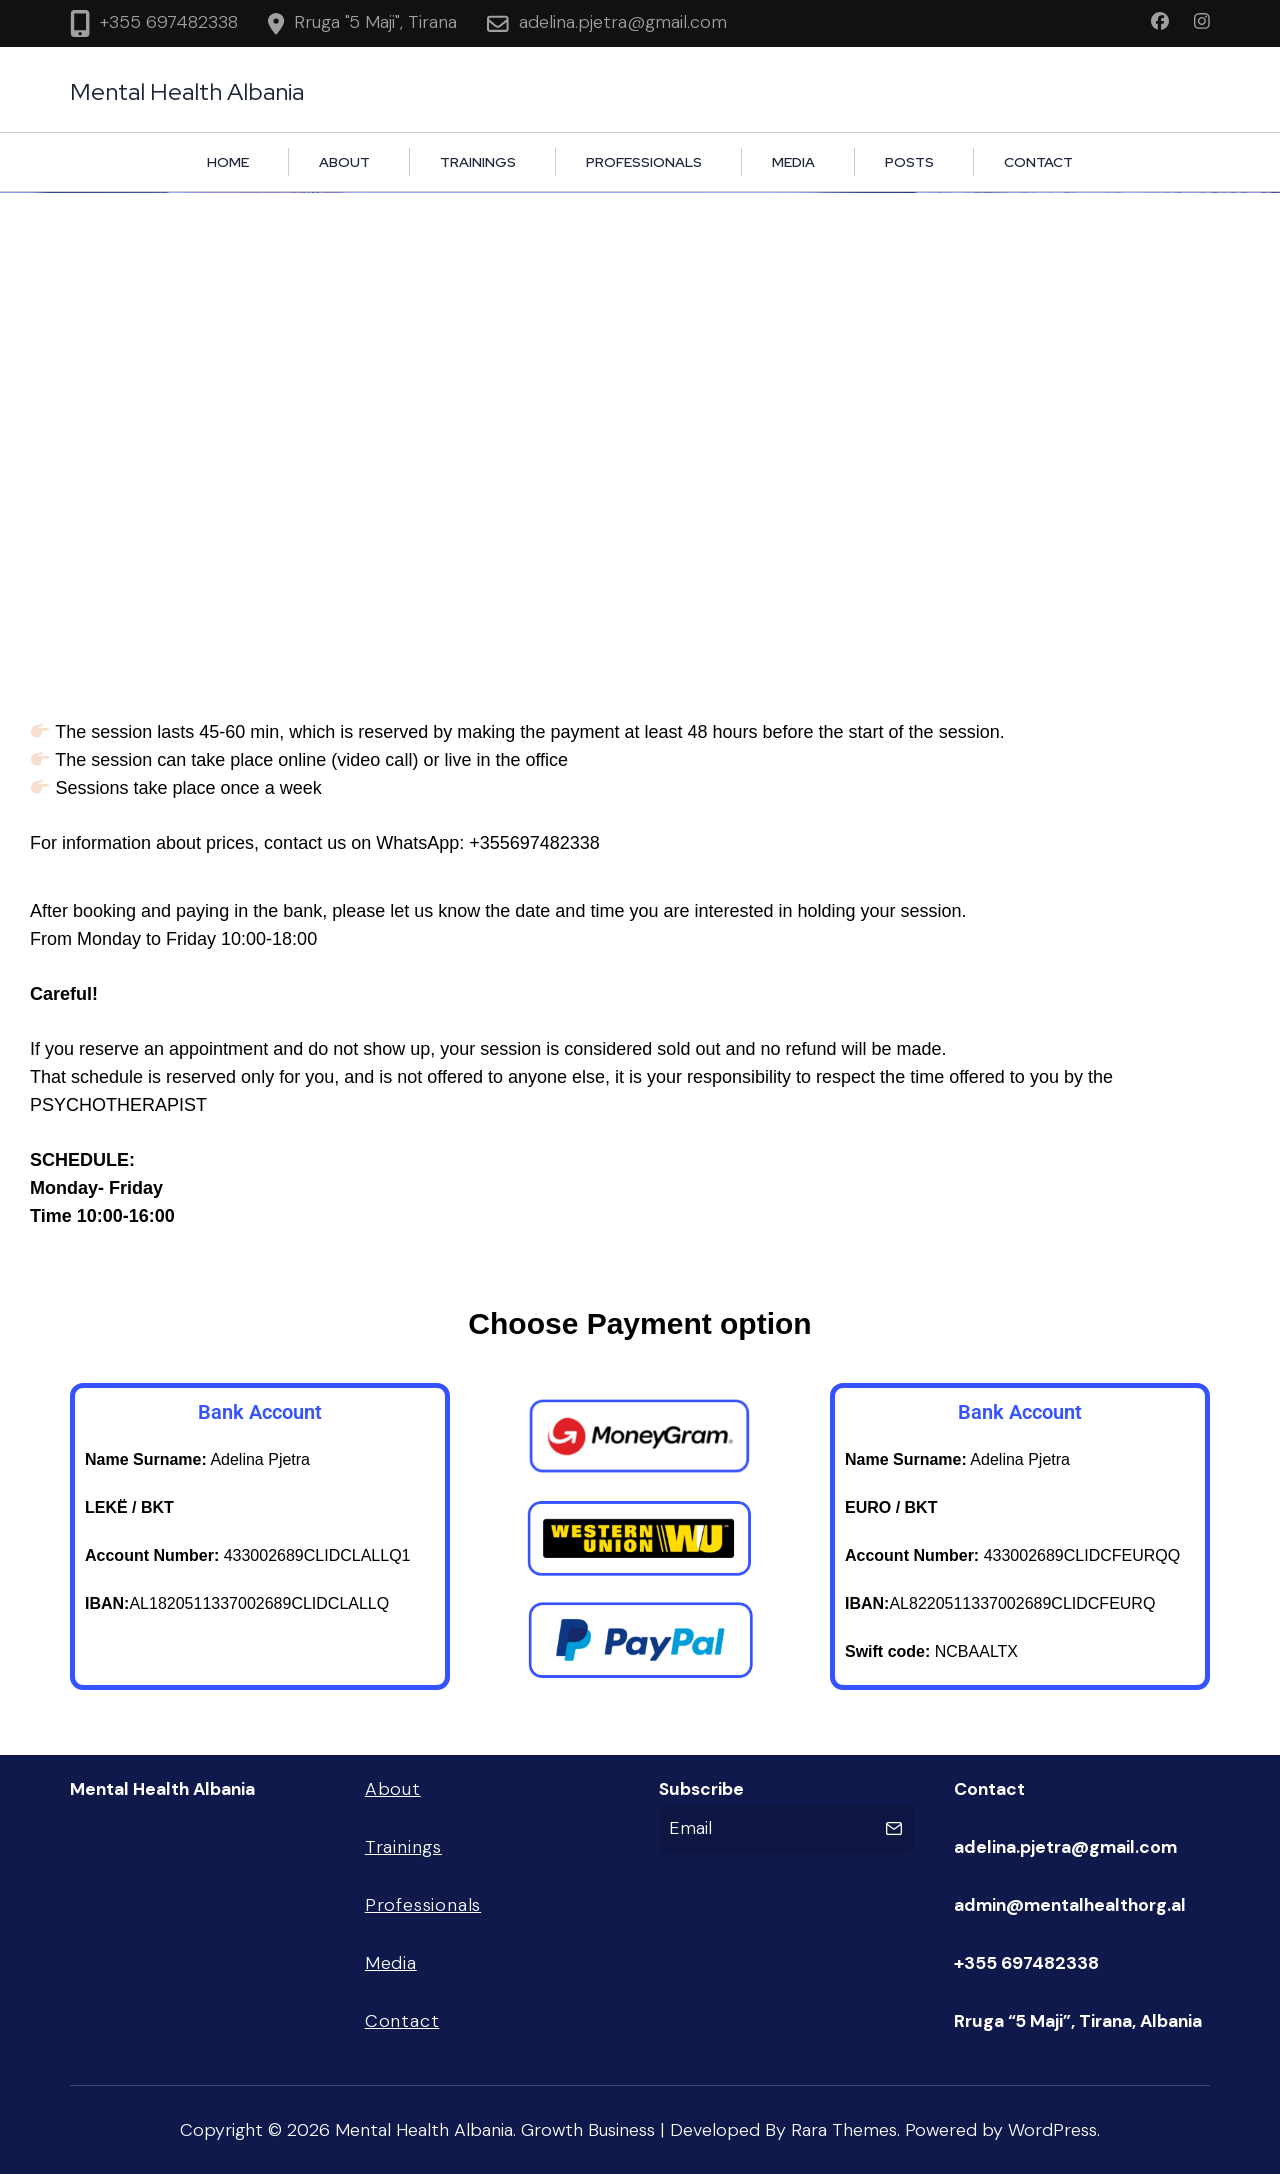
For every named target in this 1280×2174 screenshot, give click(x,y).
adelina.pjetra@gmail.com (623, 22)
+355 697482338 (169, 22)
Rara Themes (844, 2130)
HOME (228, 162)
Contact (1038, 162)
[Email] (769, 1828)
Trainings (478, 162)
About (344, 162)
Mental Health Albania (187, 91)
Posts (909, 162)
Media (793, 162)
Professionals (644, 162)
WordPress (1052, 2130)
